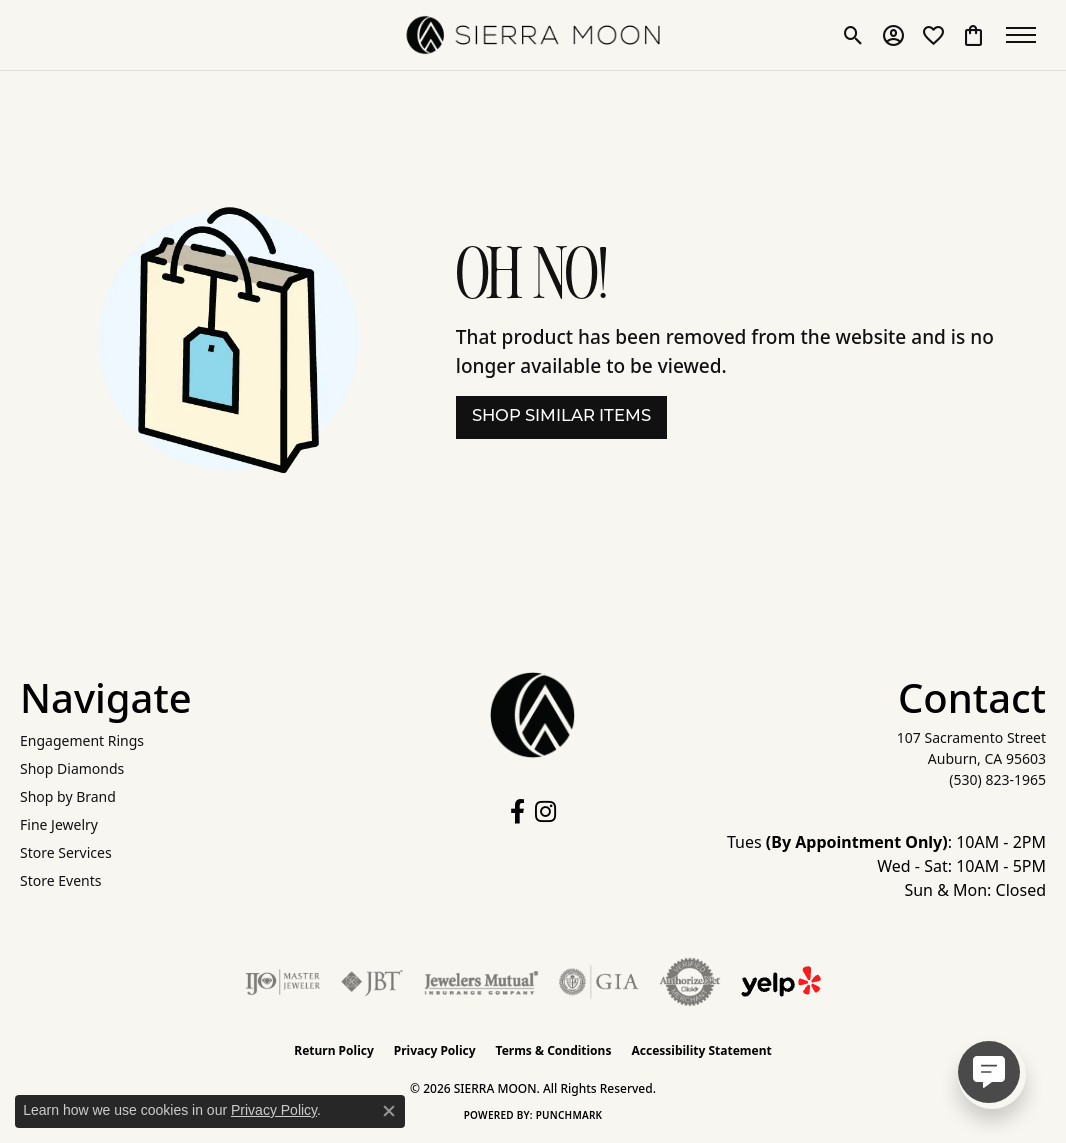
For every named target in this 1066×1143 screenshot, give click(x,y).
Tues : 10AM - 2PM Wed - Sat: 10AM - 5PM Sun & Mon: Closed (886, 866)
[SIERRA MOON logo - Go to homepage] (533, 35)
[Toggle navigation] (1026, 35)
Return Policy (334, 1050)
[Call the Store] (997, 779)
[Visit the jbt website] (372, 982)
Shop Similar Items (561, 417)
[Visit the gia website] (599, 982)
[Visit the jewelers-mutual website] (481, 982)
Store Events (60, 880)
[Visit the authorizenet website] (690, 982)
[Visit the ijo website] (282, 982)
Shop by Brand (68, 796)
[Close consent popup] (389, 1111)
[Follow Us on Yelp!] (781, 982)
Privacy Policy (435, 1050)
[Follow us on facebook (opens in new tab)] (517, 812)
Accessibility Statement (701, 1050)
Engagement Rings (82, 740)
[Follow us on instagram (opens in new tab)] (545, 812)
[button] (853, 35)
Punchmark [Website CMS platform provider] (569, 1115)
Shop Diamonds (72, 768)
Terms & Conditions (554, 1050)
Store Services (66, 852)
